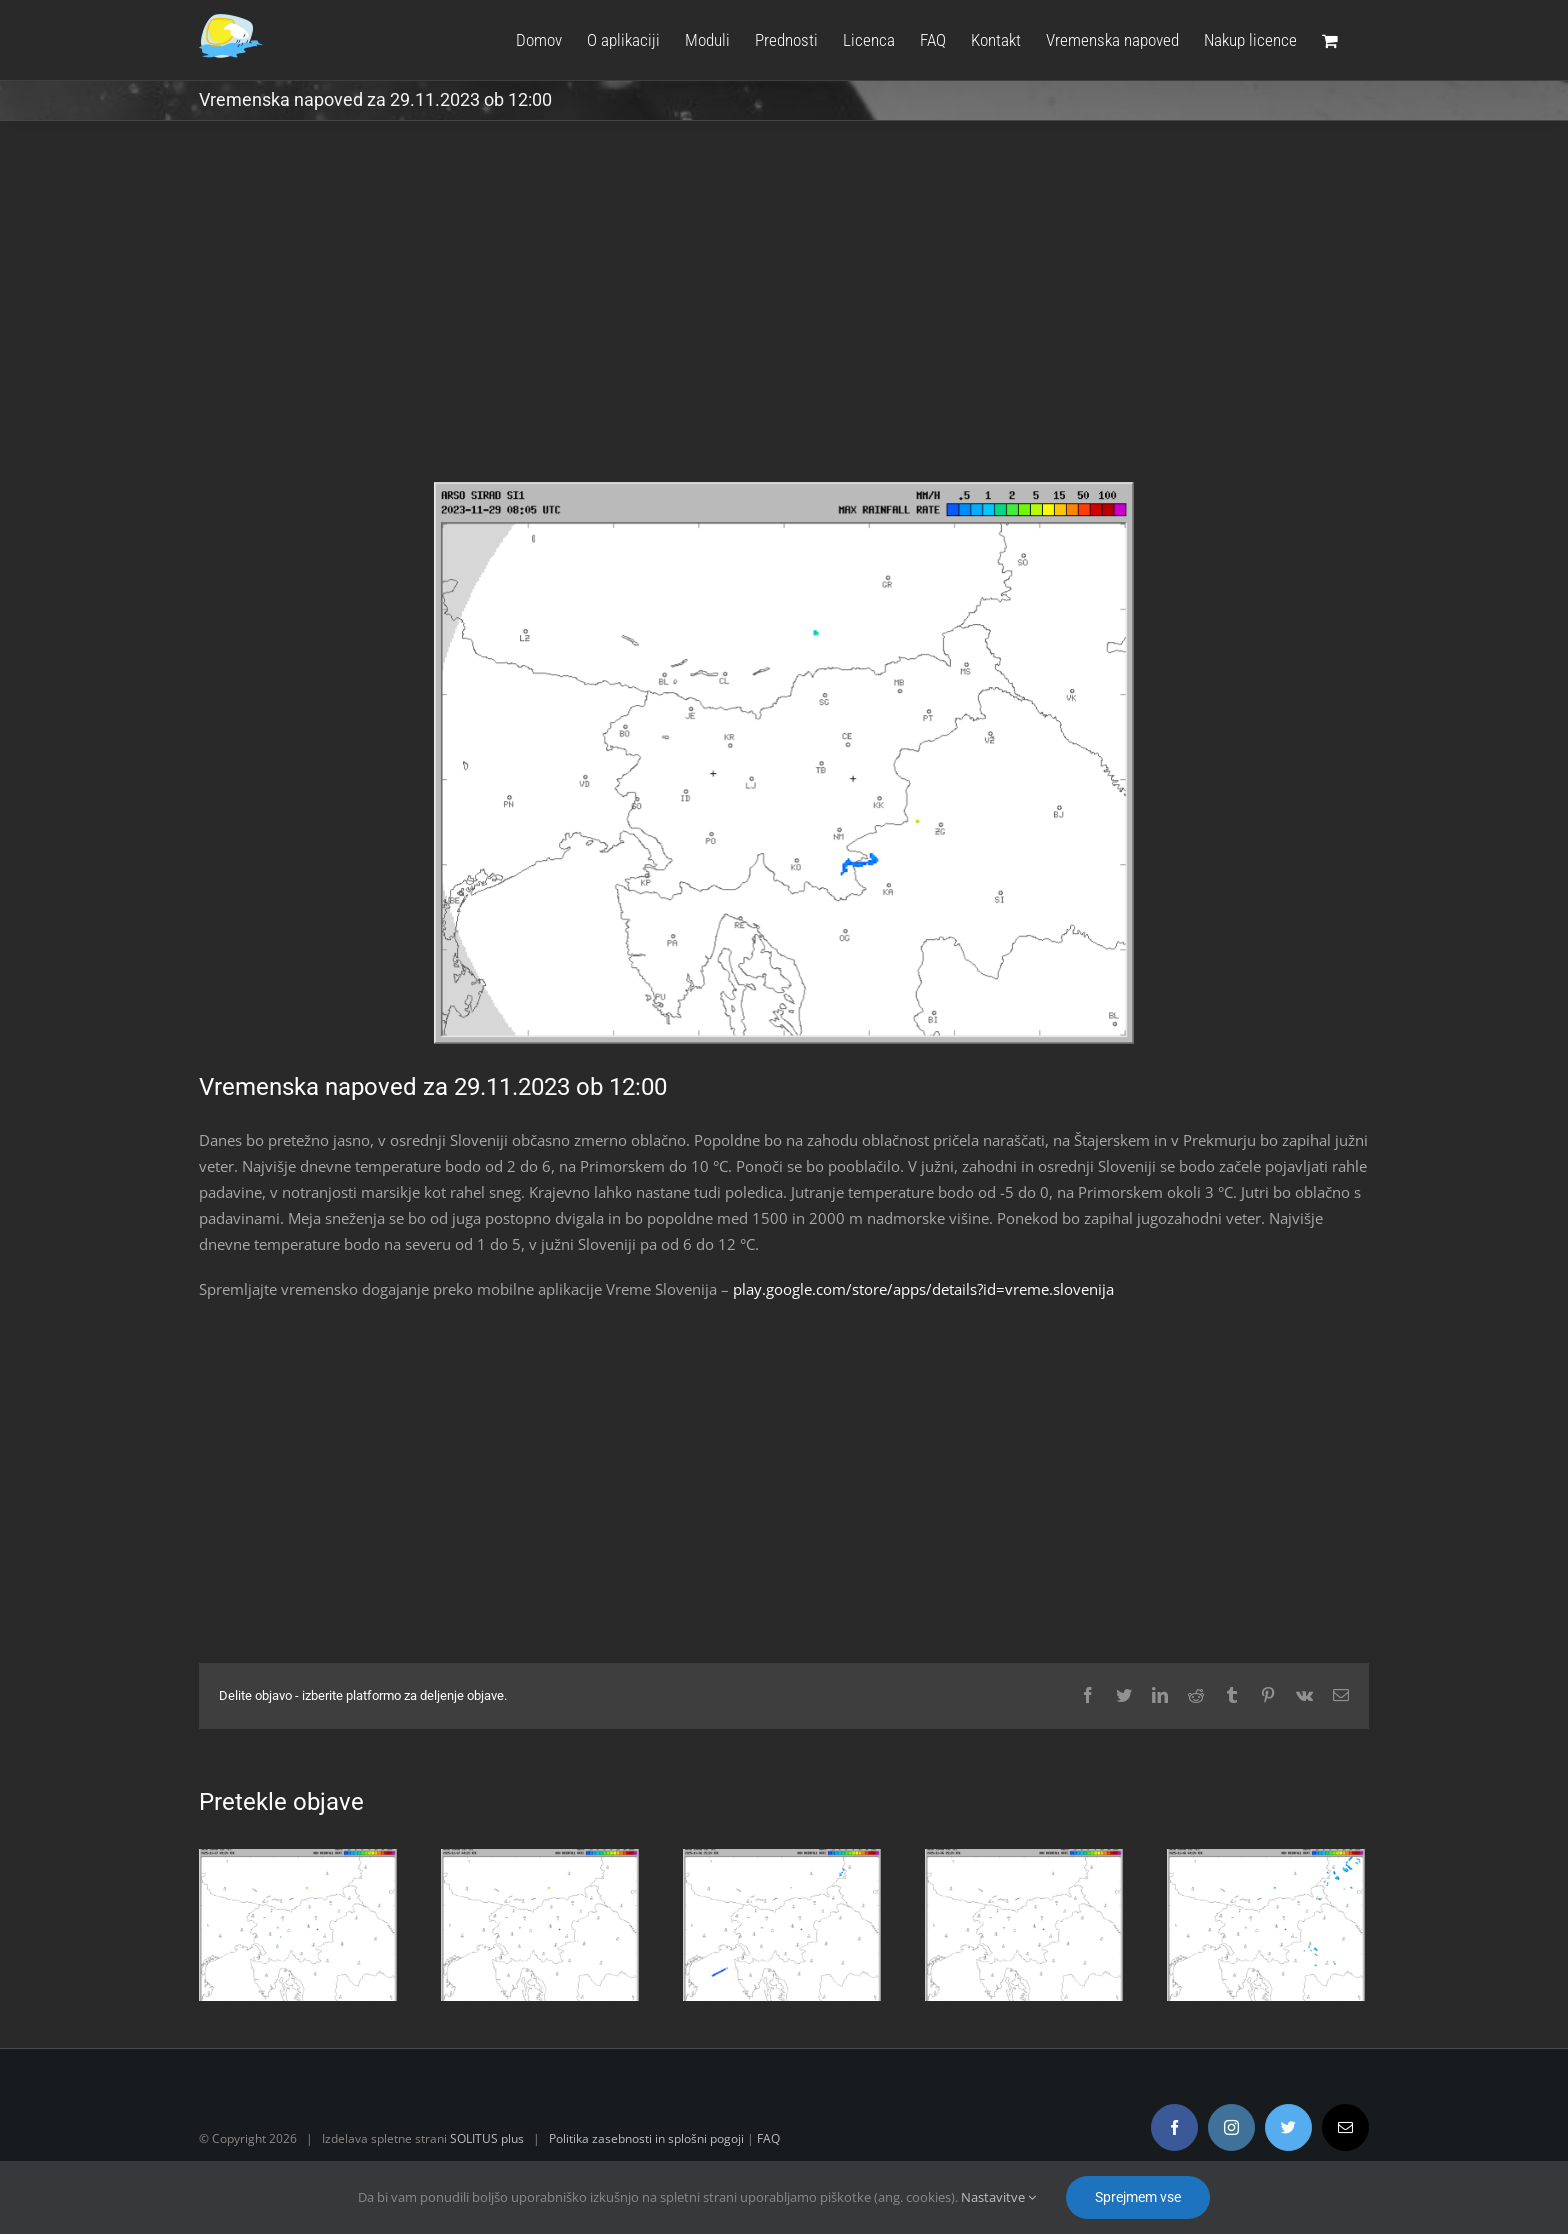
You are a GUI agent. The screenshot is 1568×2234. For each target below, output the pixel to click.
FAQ (768, 2138)
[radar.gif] (784, 763)
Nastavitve (998, 2197)
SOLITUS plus (487, 2138)
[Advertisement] (784, 316)
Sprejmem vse (1138, 2197)
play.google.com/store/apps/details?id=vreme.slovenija (923, 1289)
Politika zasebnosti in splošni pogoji (646, 2138)
